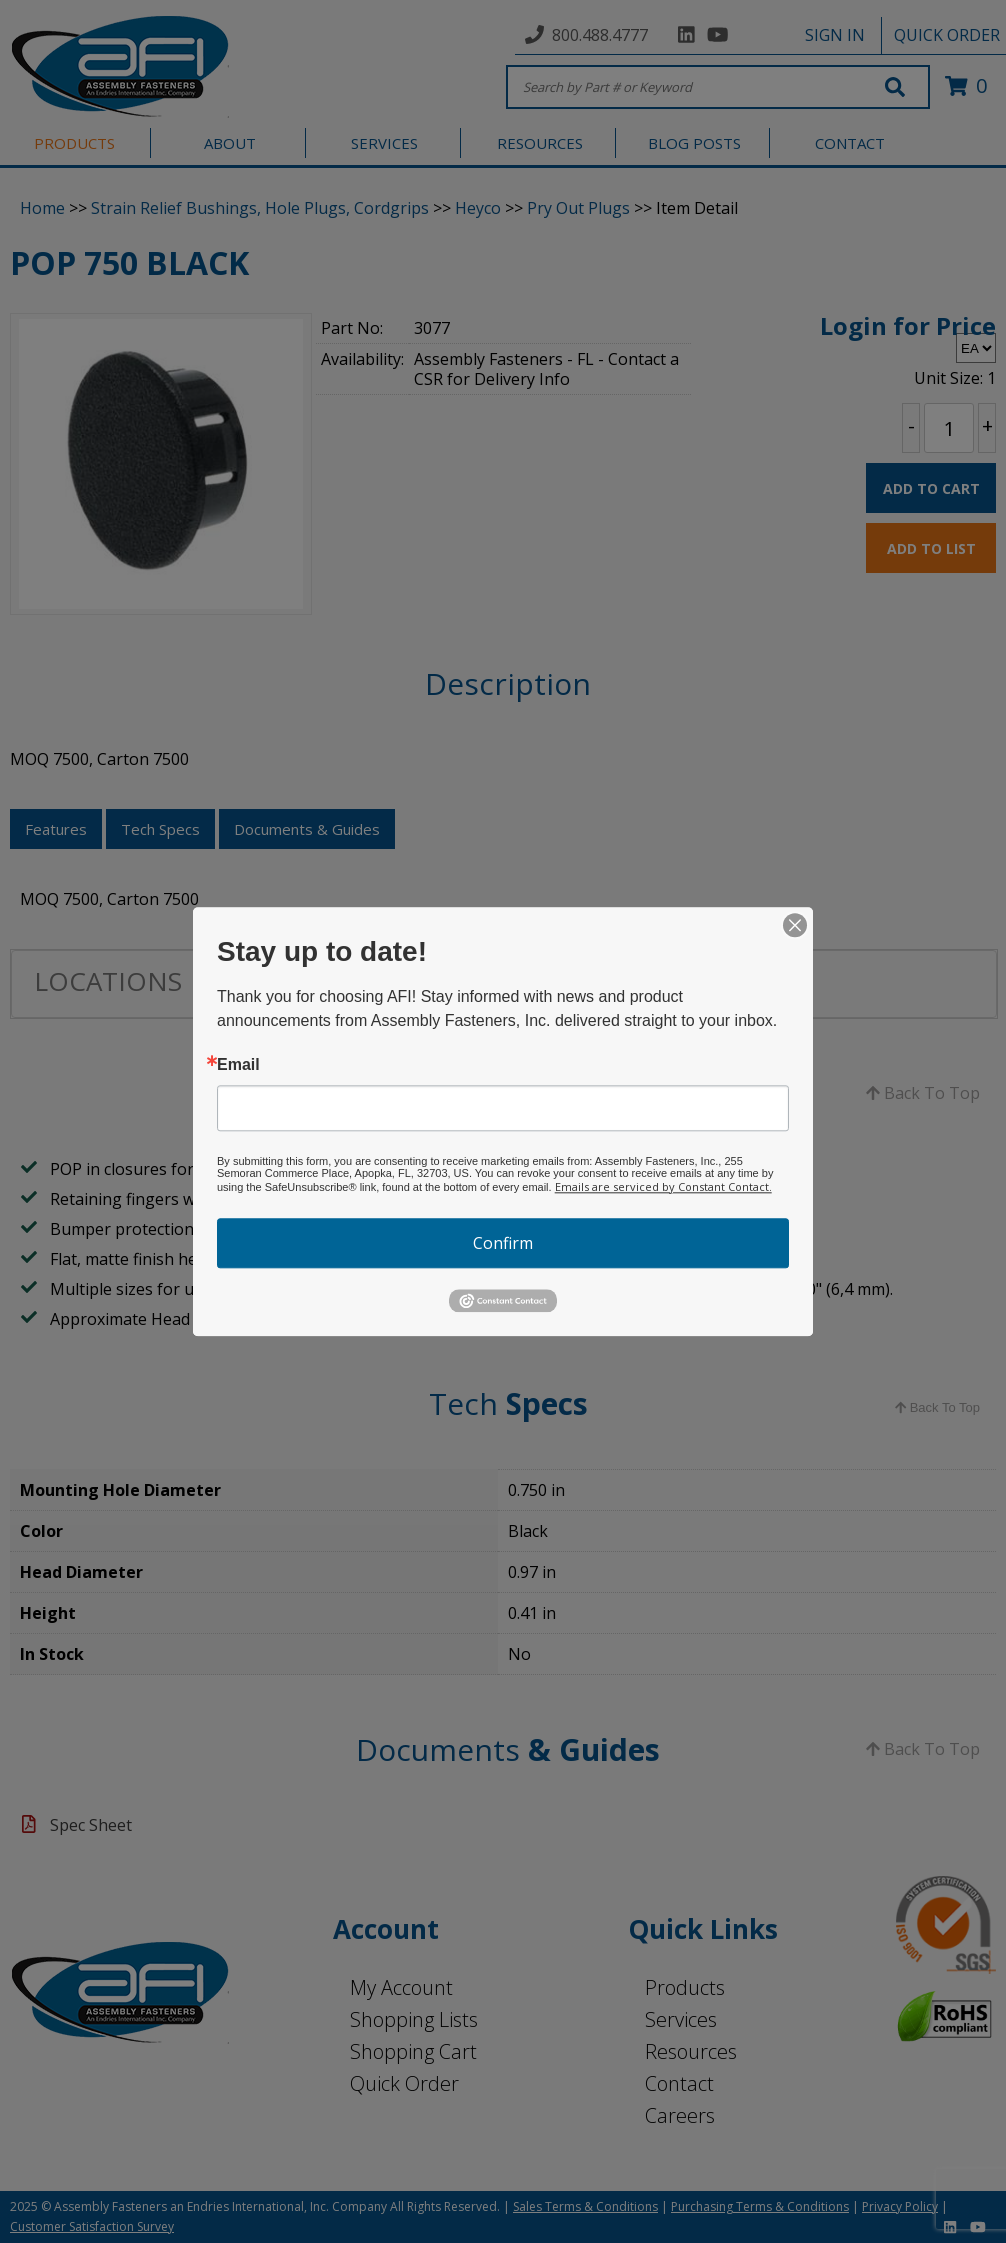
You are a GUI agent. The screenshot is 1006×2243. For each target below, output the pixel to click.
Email (238, 1065)
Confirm (503, 1243)
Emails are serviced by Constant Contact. (663, 1186)
